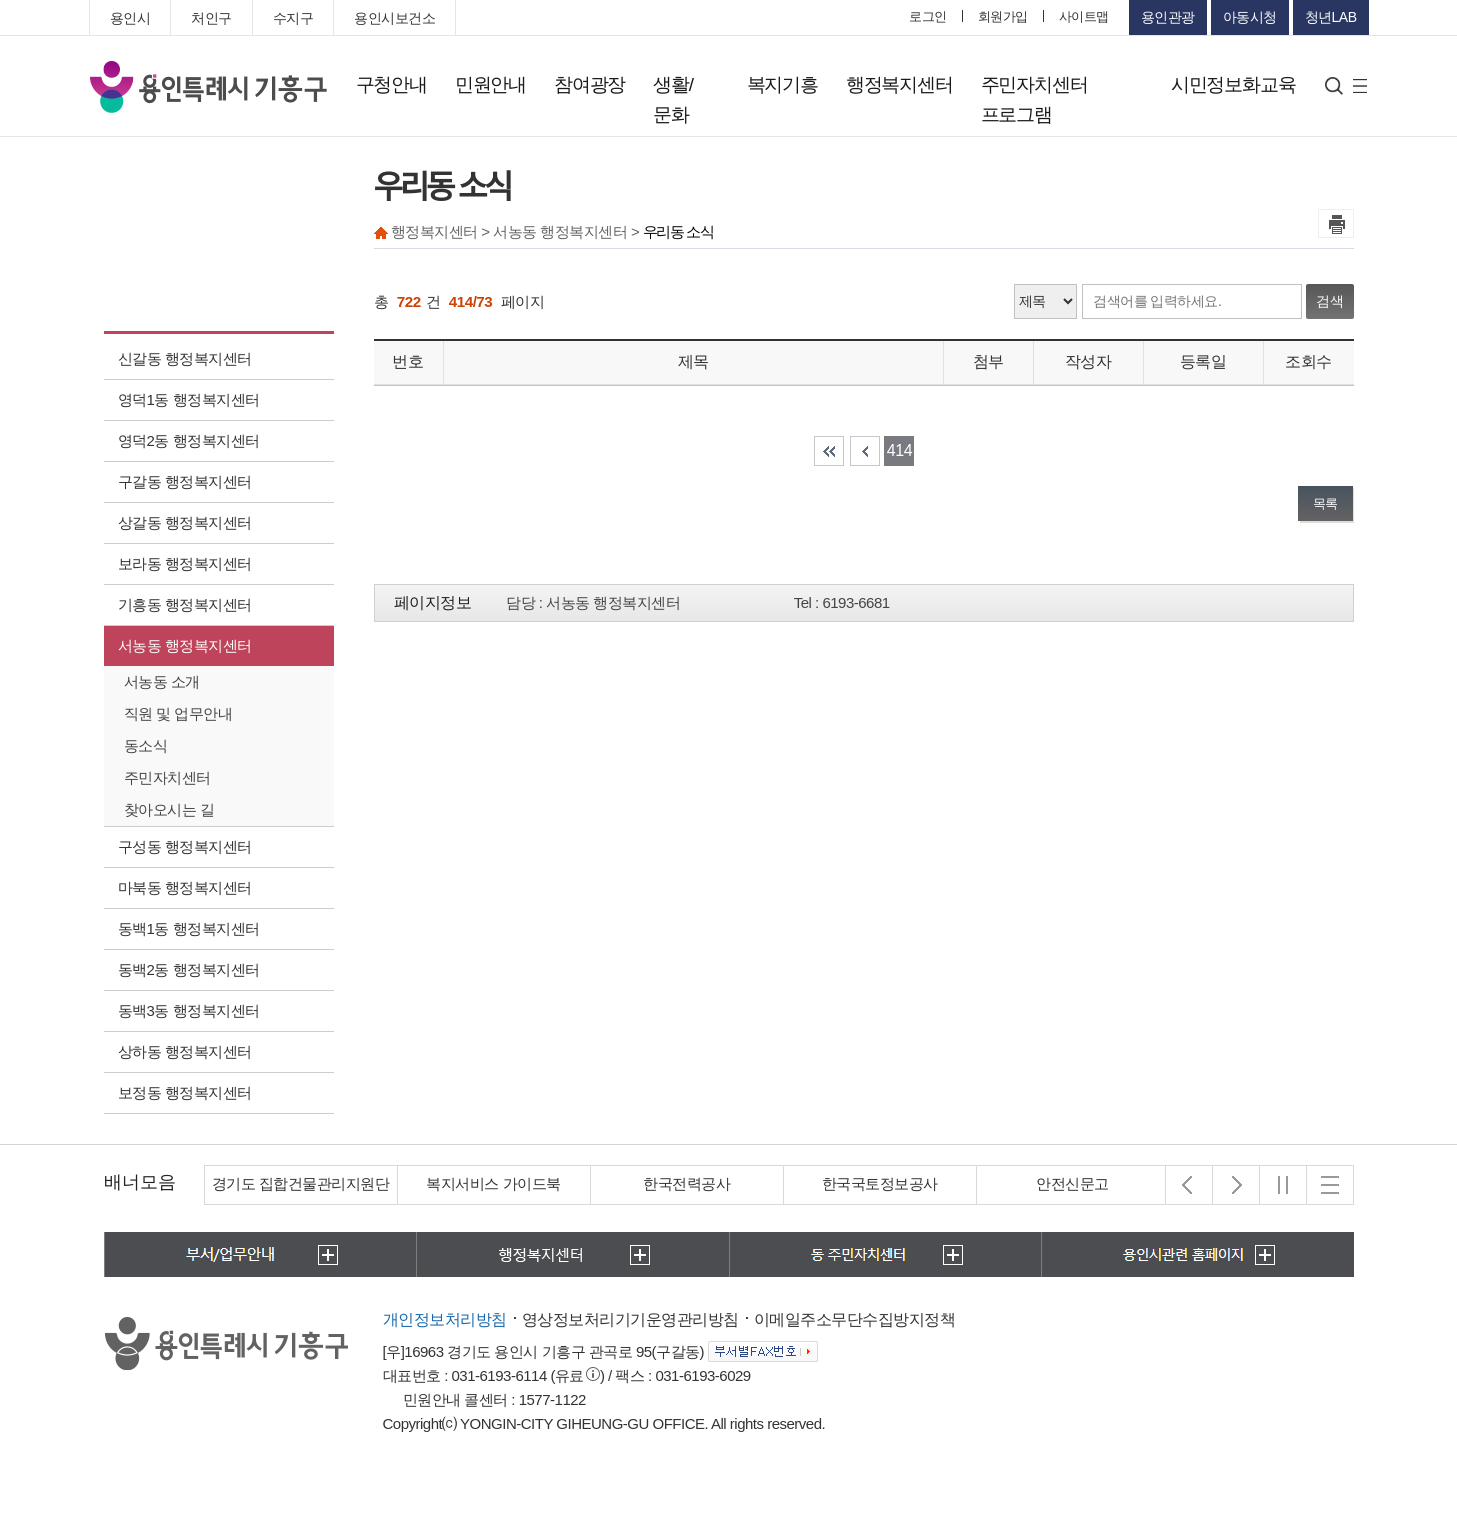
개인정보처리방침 (445, 1319)
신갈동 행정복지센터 (185, 358)
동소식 (146, 745)
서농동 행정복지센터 (185, 645)
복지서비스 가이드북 (493, 1183)
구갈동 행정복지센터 (185, 481)
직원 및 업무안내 (178, 713)
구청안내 (391, 84)
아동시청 (1250, 17)
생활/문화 (673, 99)
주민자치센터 (167, 777)
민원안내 (490, 84)
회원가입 (1003, 16)
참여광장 (589, 84)
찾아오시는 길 (169, 809)
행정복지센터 (899, 84)
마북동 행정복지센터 (185, 887)
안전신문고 (1072, 1183)
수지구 (293, 18)
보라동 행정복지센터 (185, 563)
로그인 (928, 16)
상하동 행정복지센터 (185, 1051)
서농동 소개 (162, 681)
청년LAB (1331, 17)
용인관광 (1168, 17)
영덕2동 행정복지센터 (189, 440)
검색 (1330, 301)
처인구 (211, 18)
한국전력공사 (686, 1183)
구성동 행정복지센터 (185, 846)
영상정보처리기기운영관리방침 (630, 1319)
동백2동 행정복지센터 (189, 969)
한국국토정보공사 (880, 1183)
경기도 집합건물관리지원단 (301, 1183)
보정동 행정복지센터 (185, 1092)
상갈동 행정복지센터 (185, 522)
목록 (1325, 503)
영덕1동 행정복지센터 (189, 399)
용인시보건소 (394, 18)
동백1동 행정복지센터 (189, 928)
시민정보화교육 (1233, 84)
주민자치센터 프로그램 (1034, 99)
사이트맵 (1084, 16)
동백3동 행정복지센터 (189, 1010)
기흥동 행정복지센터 (185, 604)
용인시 (130, 18)
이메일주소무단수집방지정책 (855, 1319)
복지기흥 (782, 84)
